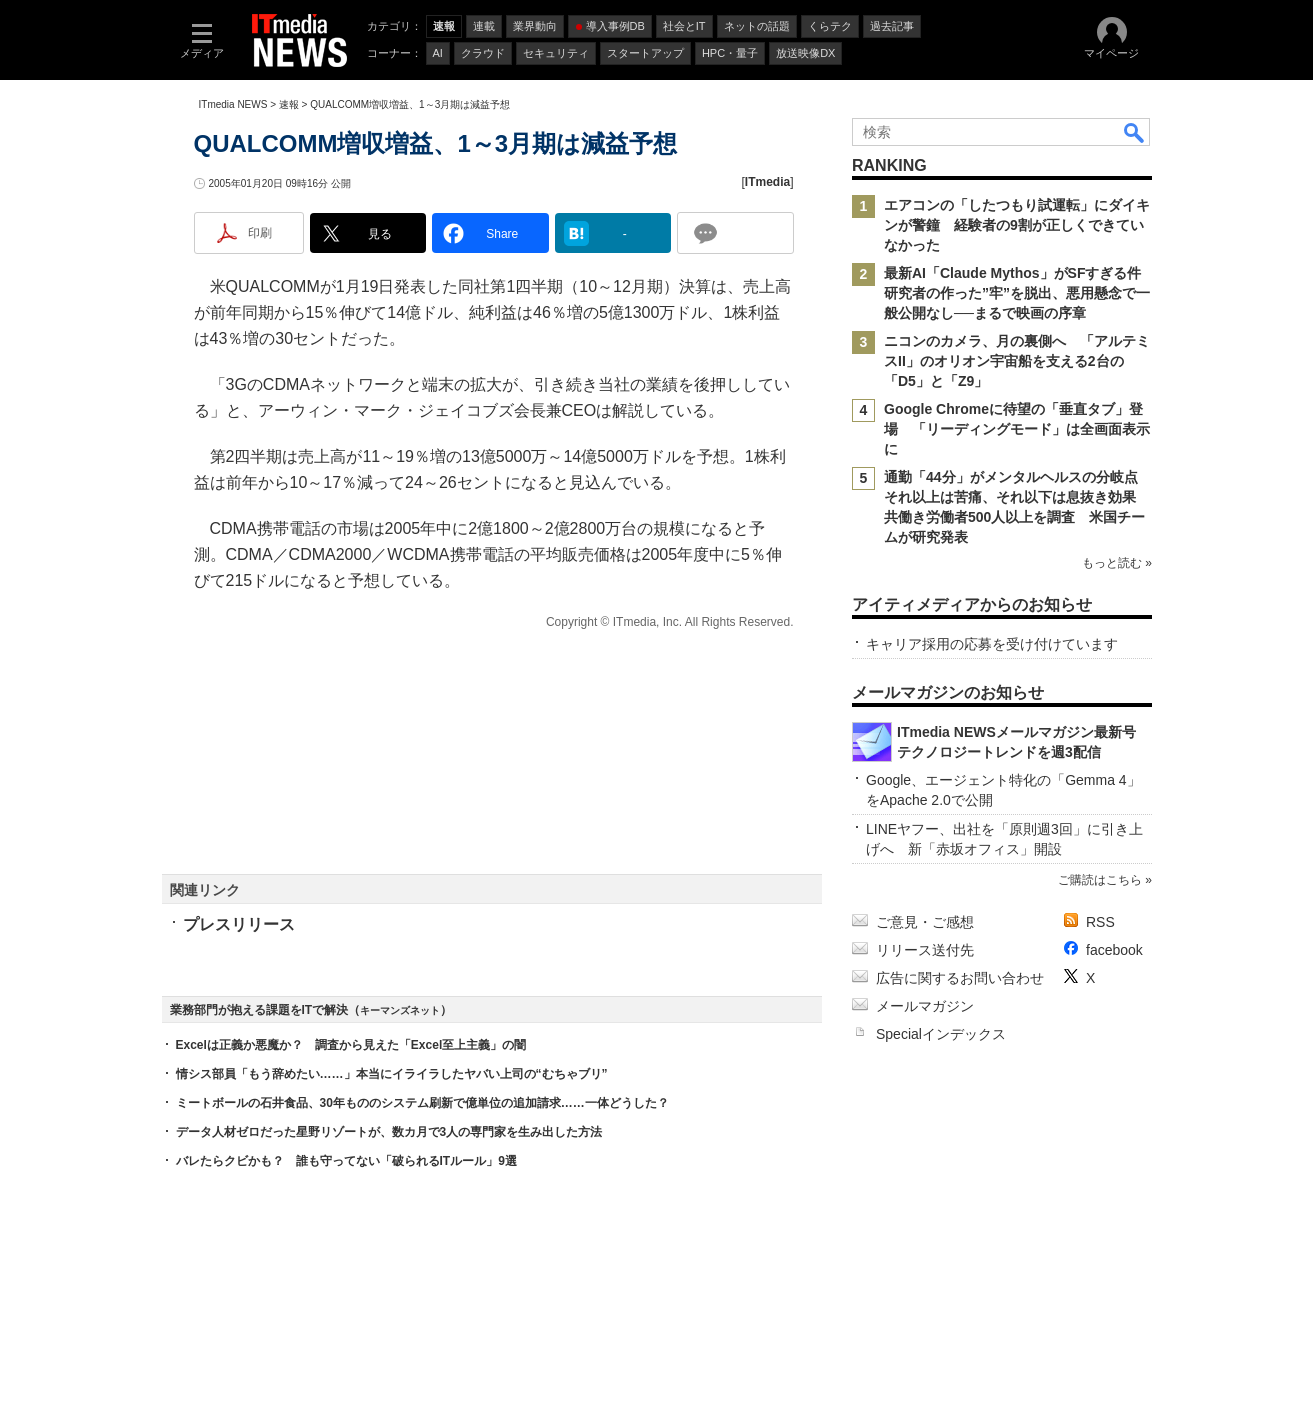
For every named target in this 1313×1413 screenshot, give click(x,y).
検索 (1135, 132)
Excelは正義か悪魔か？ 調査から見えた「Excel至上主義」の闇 (351, 1045)
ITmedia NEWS (233, 104)
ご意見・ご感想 (925, 922)
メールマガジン (925, 1006)
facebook (1114, 950)
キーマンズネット (400, 1010)
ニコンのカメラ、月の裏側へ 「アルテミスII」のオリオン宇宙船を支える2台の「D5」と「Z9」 (1017, 361)
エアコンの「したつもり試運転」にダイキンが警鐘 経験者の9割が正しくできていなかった (1017, 225)
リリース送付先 (925, 950)
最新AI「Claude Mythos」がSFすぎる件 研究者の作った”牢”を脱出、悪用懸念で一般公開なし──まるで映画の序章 (1019, 293)
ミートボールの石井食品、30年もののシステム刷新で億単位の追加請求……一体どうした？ (422, 1103)
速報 (289, 104)
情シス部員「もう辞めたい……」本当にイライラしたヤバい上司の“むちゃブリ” (392, 1074)
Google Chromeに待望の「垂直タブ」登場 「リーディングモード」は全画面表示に (1017, 429)
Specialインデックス (941, 1034)
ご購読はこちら (1099, 880)
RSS (1100, 922)
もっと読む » (1116, 563)
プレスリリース (239, 924)
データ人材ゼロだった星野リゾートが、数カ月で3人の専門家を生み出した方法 (389, 1132)
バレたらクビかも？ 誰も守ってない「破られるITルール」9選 (346, 1161)
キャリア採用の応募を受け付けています (992, 644)
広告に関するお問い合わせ (960, 978)
